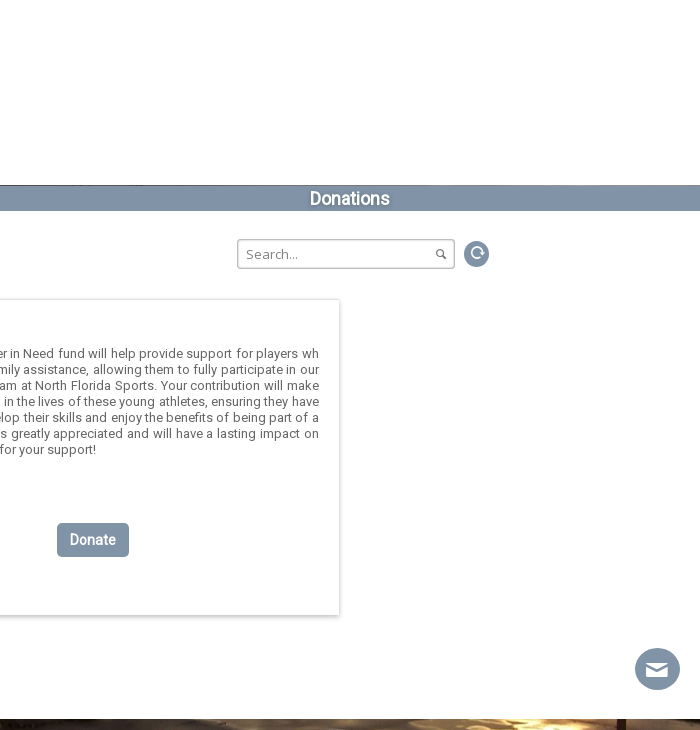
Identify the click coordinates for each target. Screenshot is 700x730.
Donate (93, 540)
